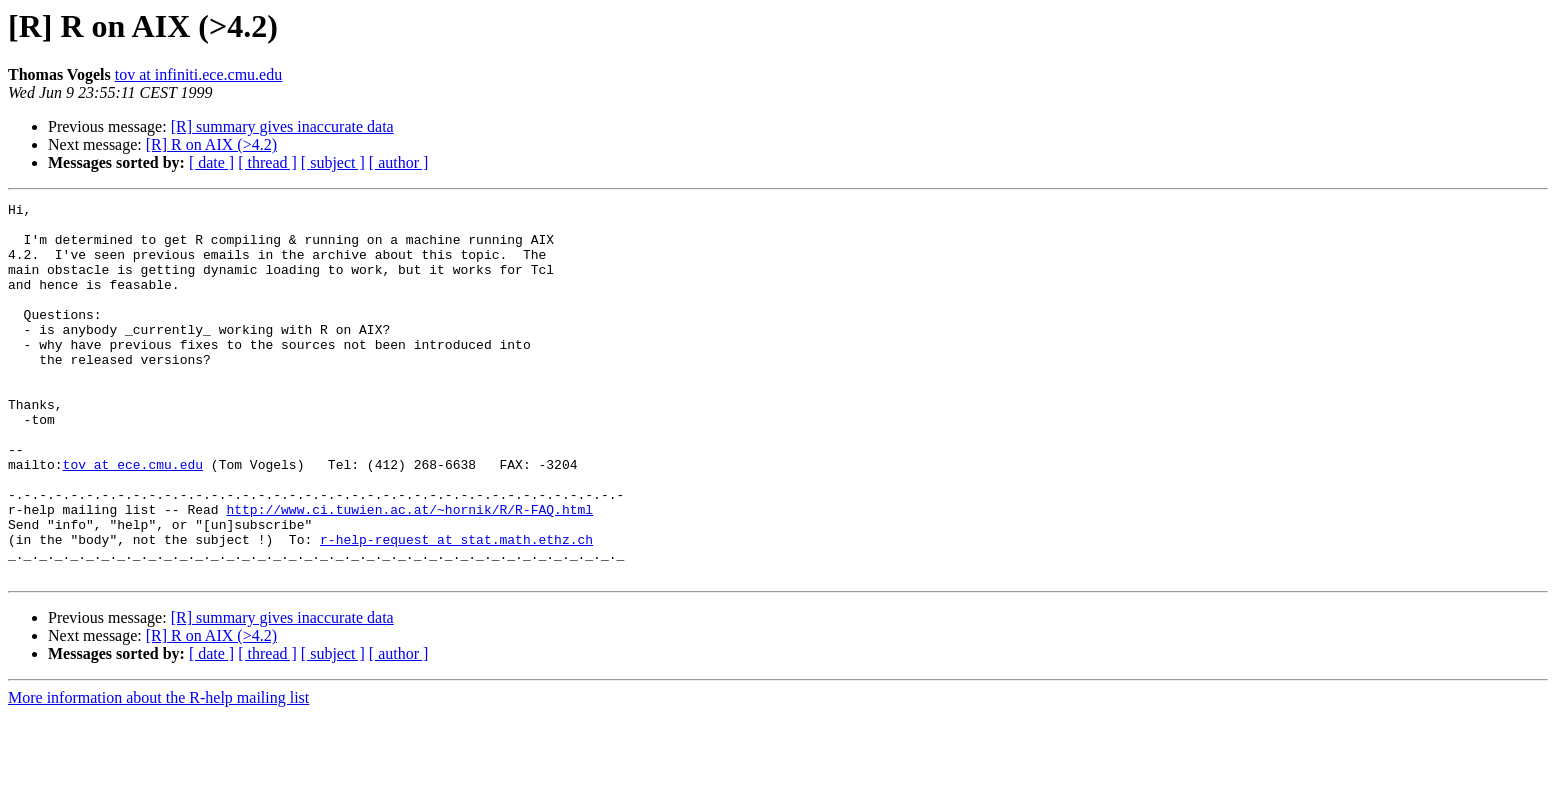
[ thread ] (267, 162)
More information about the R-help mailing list (158, 772)
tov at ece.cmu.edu (133, 518)
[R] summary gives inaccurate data (282, 126)
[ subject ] (333, 162)
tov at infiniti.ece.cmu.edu (199, 74)
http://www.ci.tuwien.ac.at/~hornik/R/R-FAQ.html (409, 572)
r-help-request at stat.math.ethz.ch (456, 608)
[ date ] (211, 162)
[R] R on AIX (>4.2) (211, 144)
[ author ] (399, 162)
